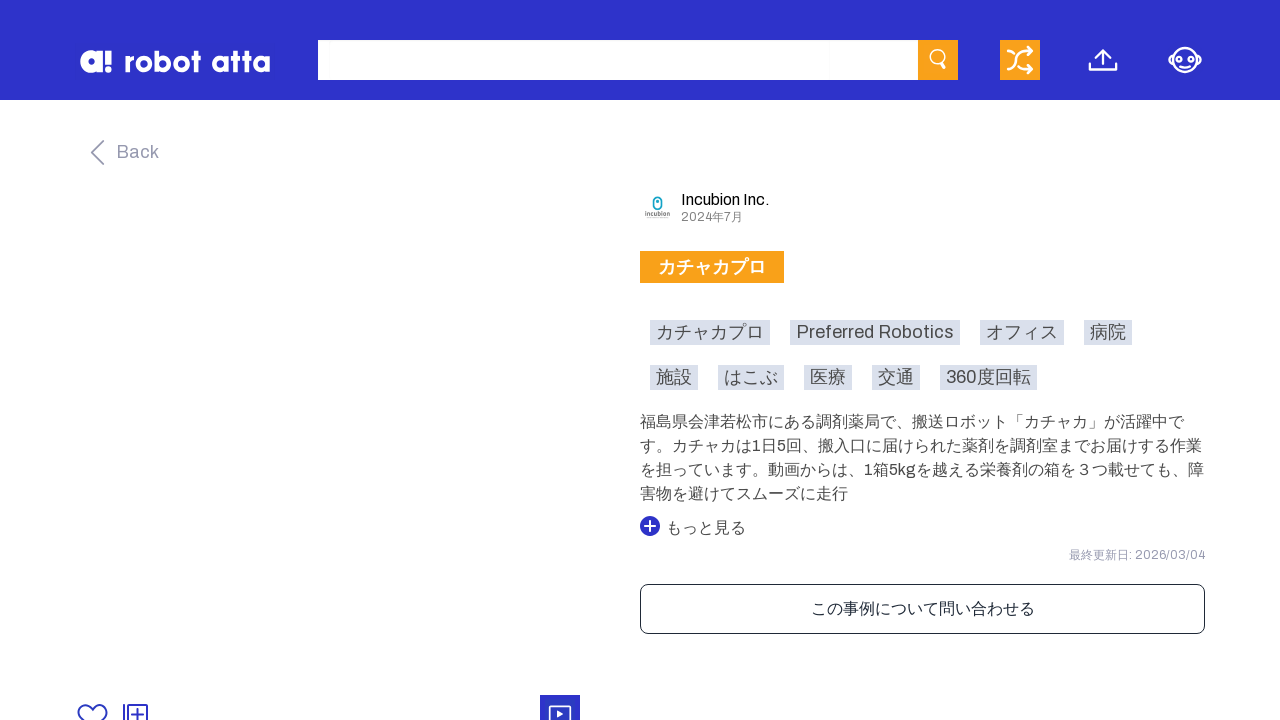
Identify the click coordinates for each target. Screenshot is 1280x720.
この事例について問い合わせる (923, 608)
